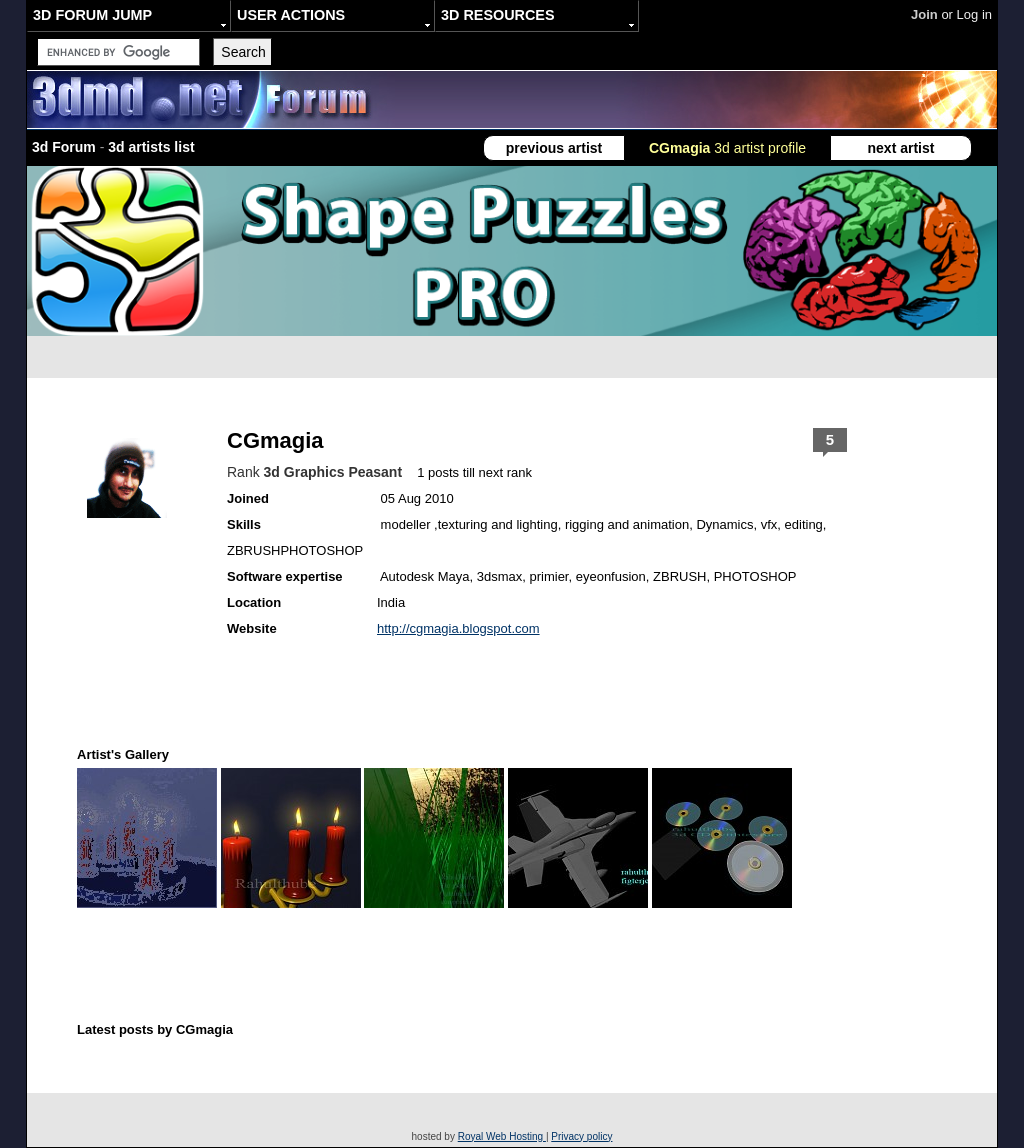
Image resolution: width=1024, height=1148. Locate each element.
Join (924, 14)
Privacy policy (581, 1136)
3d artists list (151, 147)
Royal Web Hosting (502, 1136)
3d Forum (64, 147)
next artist (901, 148)
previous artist (554, 148)
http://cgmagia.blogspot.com (458, 628)
